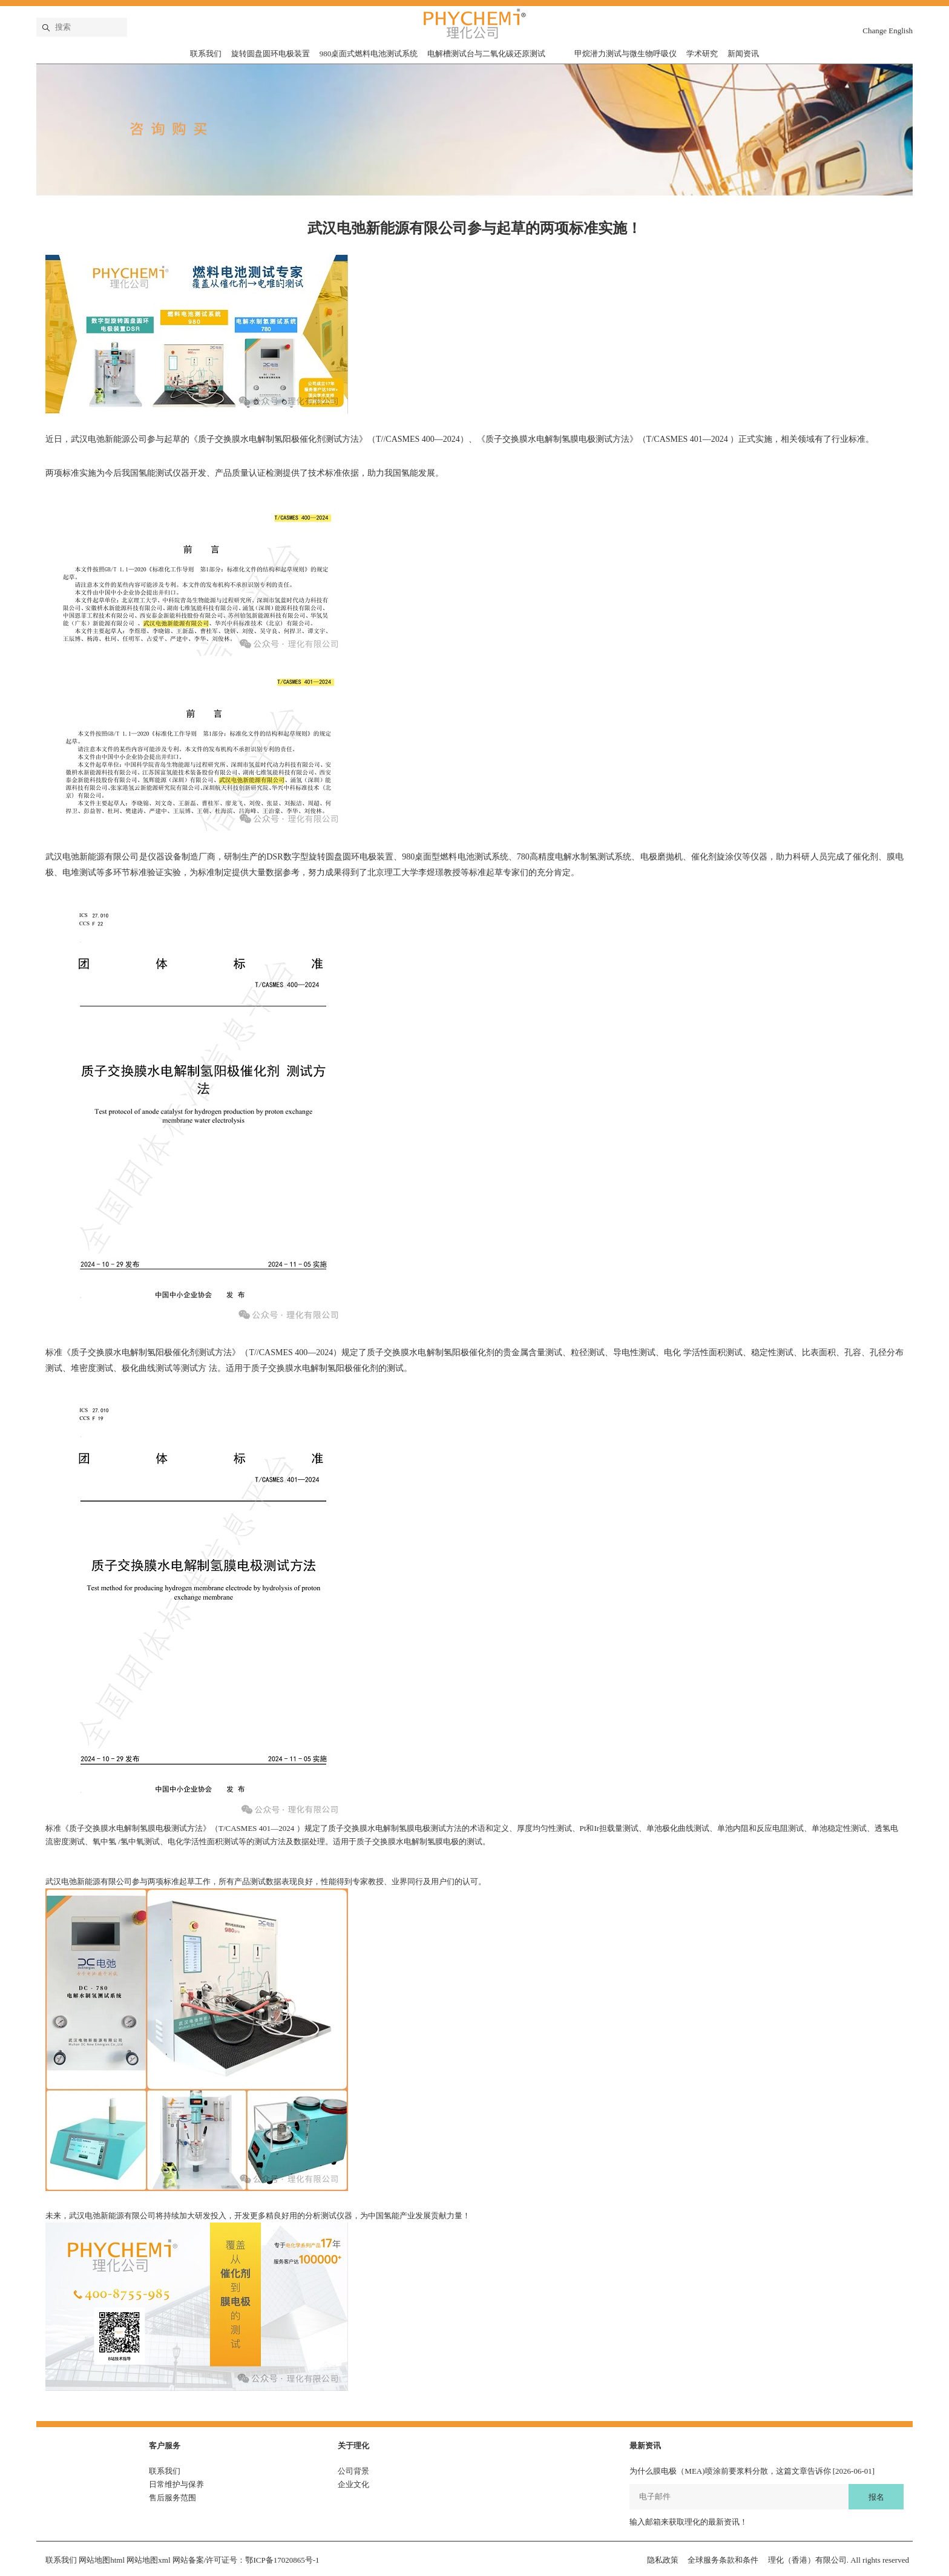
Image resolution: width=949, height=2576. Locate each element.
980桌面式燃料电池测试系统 (369, 53)
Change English (887, 30)
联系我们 (206, 53)
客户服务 (164, 2445)
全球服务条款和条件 (723, 2559)
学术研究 (702, 53)
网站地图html (102, 2559)
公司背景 (353, 2471)
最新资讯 (645, 2445)
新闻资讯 (743, 53)
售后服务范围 (172, 2497)
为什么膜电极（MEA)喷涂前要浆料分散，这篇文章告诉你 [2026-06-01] (752, 2471)
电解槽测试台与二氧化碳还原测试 (486, 53)
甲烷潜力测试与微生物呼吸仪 (625, 53)
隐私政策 (662, 2559)
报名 (876, 2497)
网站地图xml (148, 2559)
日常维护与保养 (176, 2484)
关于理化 (353, 2445)
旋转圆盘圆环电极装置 (270, 53)
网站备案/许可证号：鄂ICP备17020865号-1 (246, 2559)
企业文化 (353, 2484)
